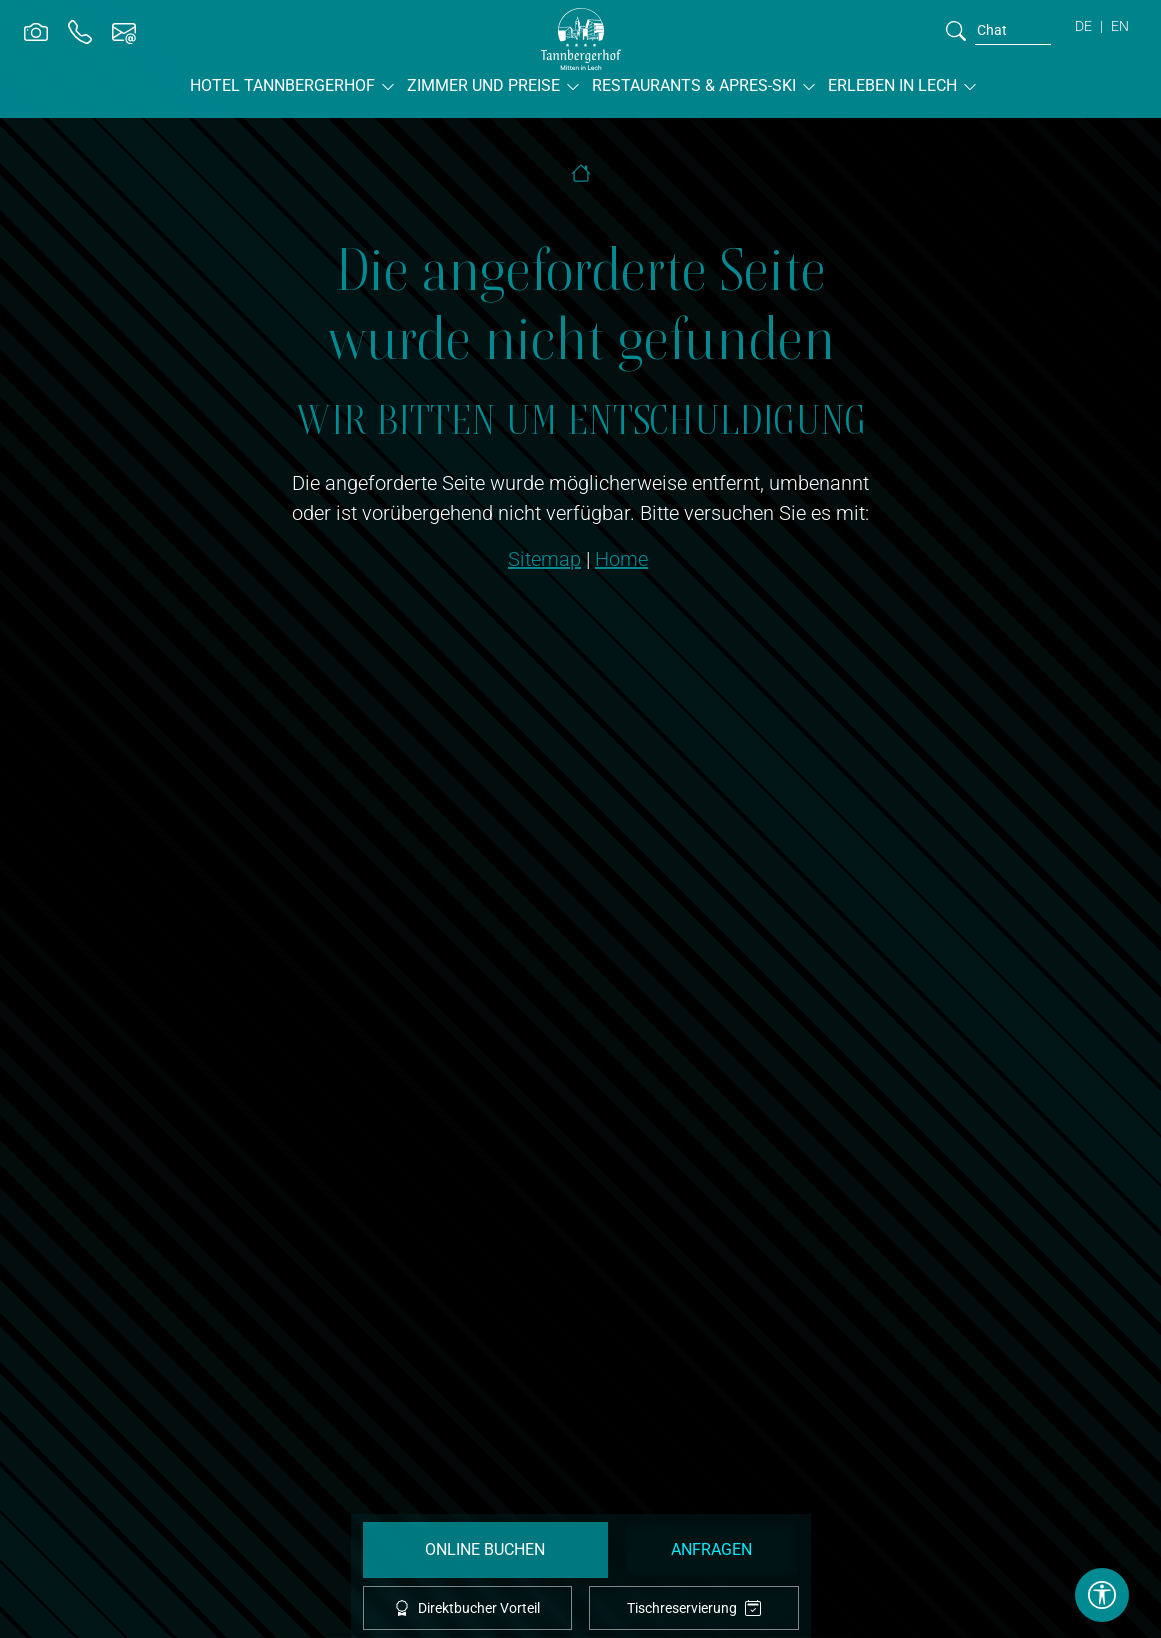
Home (621, 559)
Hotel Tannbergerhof (282, 85)
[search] (956, 30)
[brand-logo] (581, 39)
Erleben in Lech (892, 85)
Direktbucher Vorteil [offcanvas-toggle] (467, 1608)
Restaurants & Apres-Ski (694, 85)
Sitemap (544, 559)
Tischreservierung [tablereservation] (694, 1608)
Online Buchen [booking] (485, 1549)
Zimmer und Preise (483, 85)
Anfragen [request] (711, 1549)
